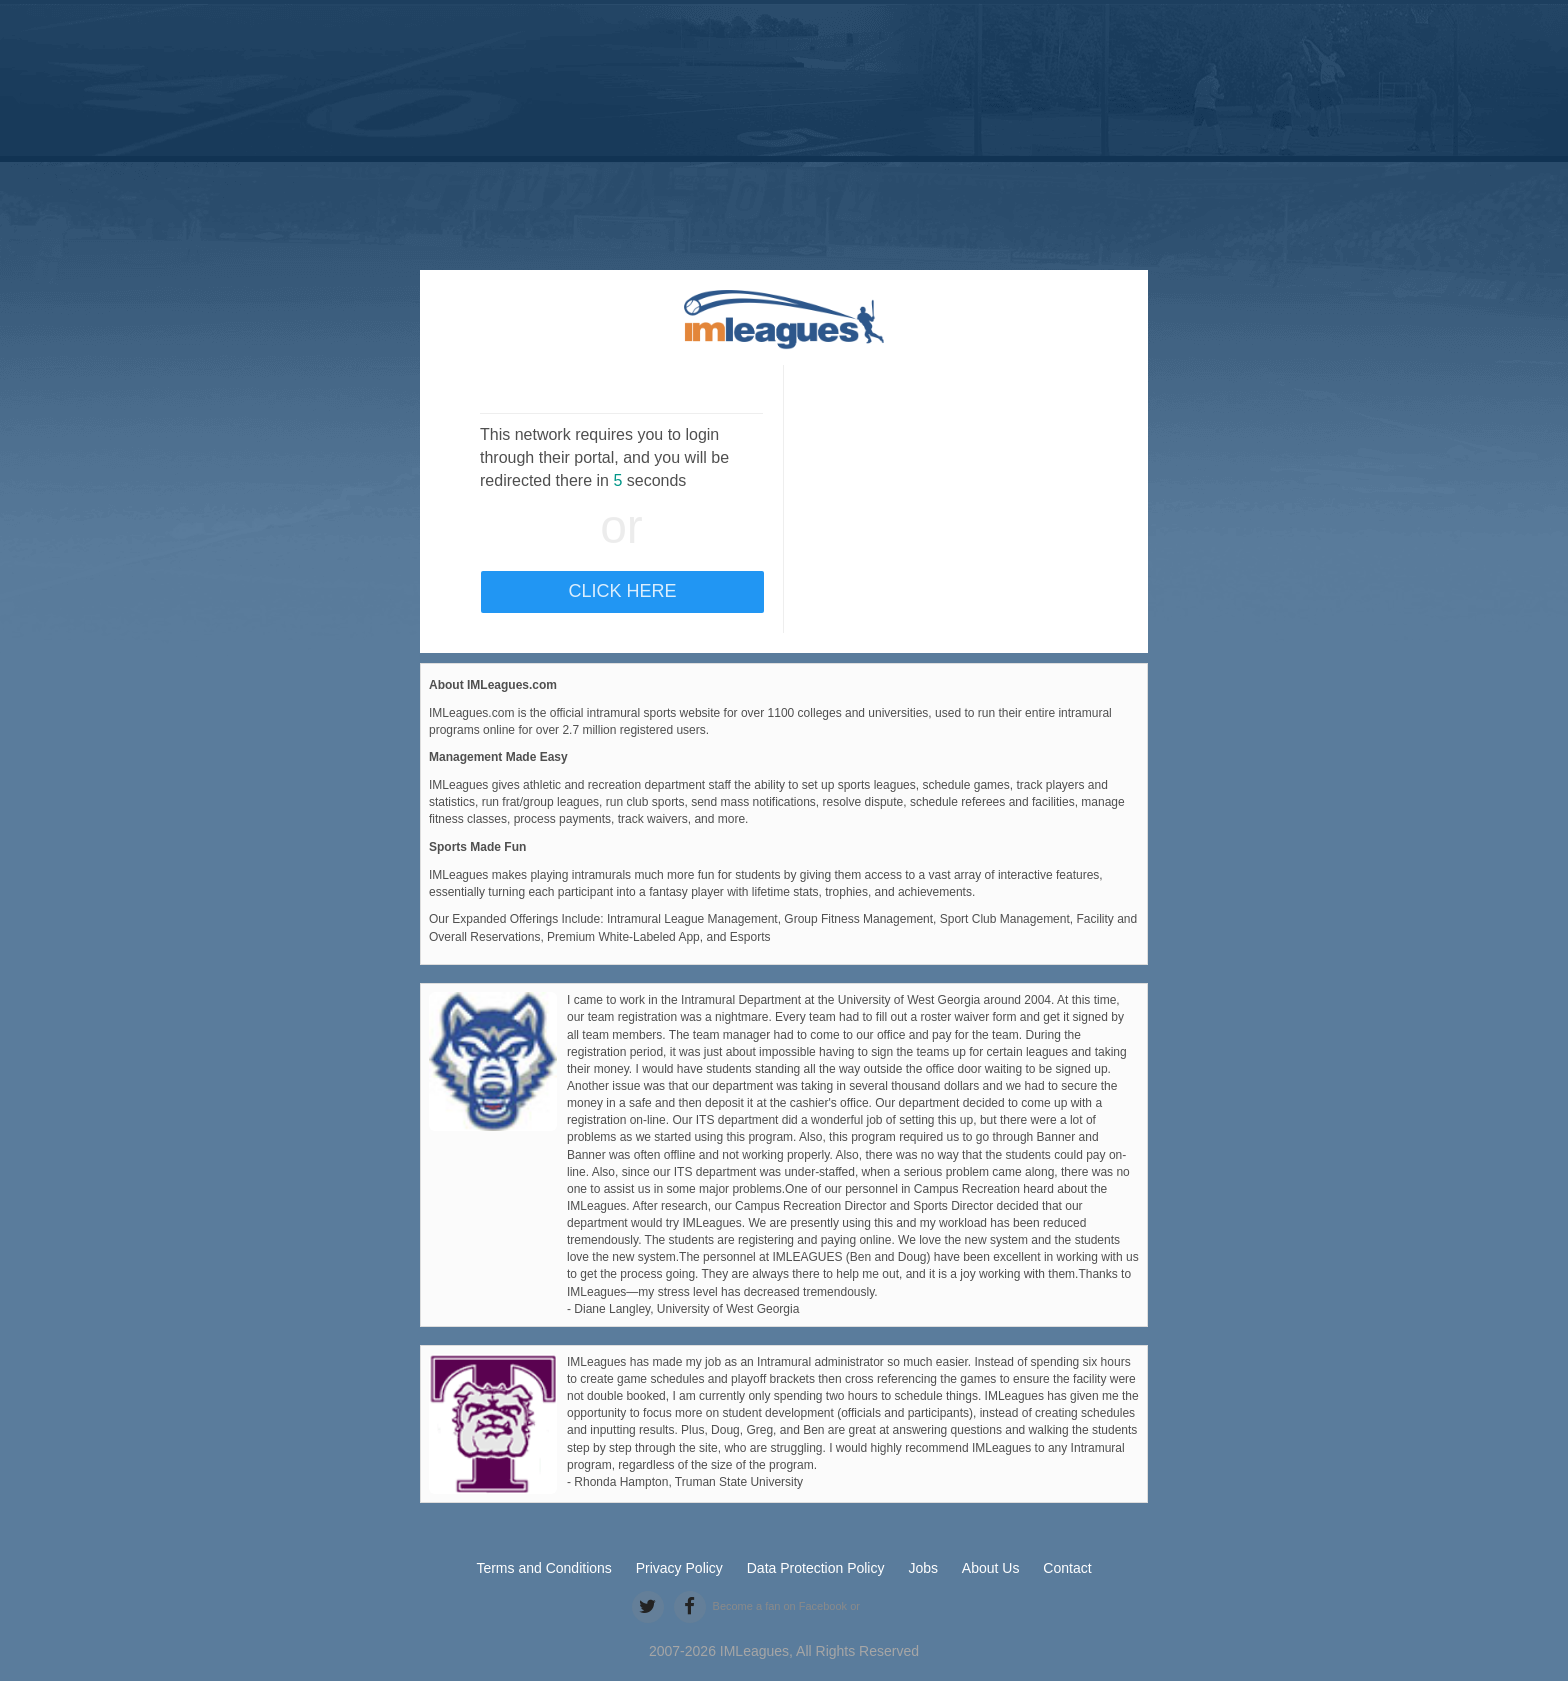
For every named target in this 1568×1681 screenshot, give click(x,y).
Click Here (622, 591)
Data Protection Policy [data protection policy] (816, 1568)
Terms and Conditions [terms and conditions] (543, 1568)
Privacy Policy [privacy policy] (679, 1568)
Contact (1067, 1568)
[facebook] (689, 1606)
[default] (784, 319)
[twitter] (647, 1606)
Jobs (923, 1568)
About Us (991, 1568)
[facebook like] (889, 1608)
